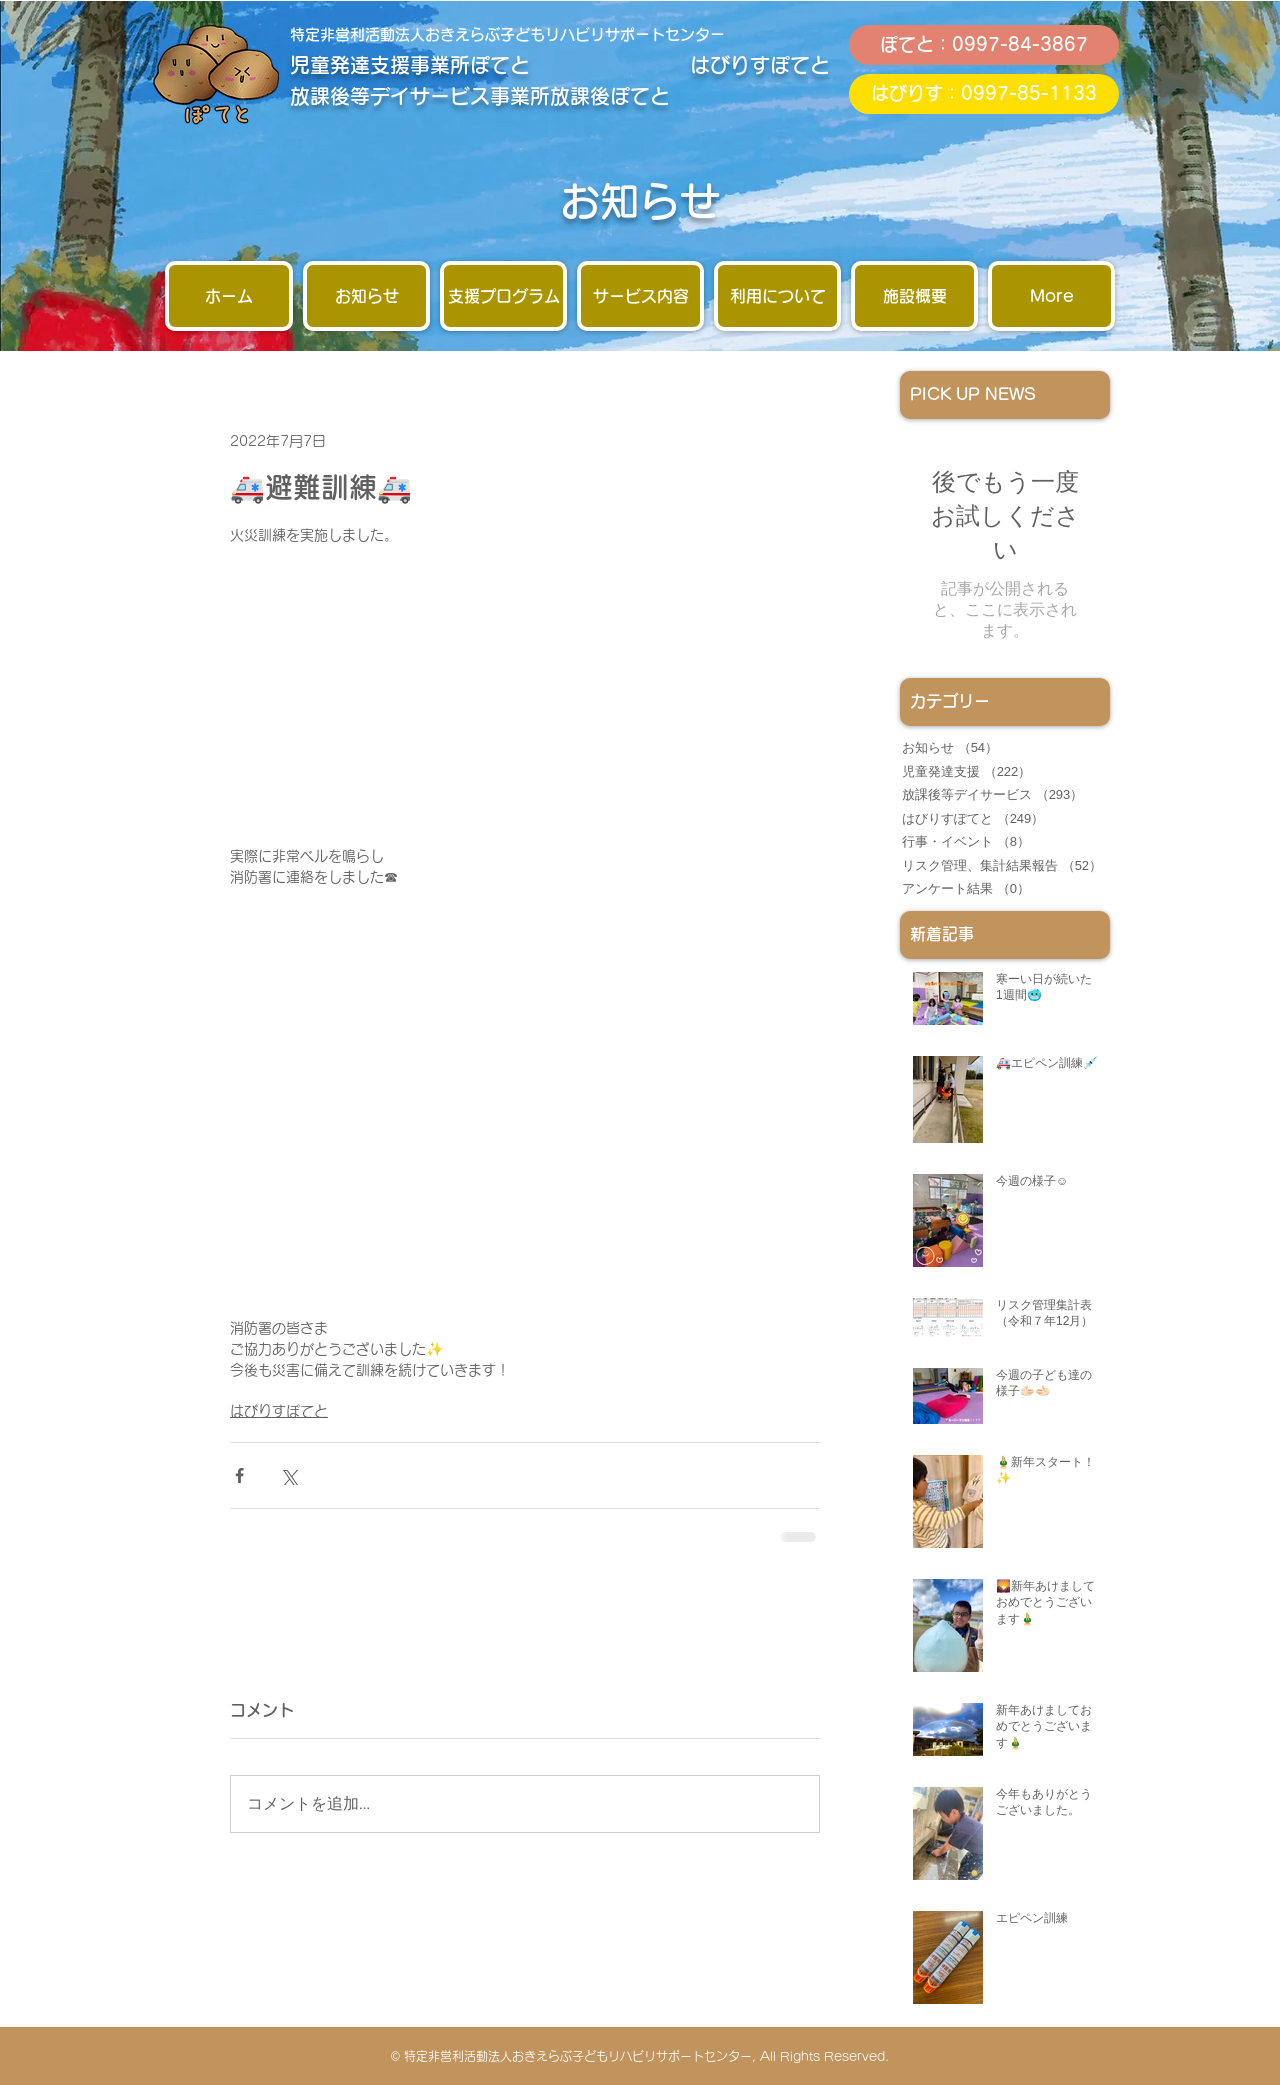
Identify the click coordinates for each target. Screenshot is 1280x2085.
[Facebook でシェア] (239, 1475)
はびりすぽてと (279, 1411)
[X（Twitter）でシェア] (288, 1475)
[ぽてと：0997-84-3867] (984, 45)
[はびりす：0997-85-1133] (984, 94)
